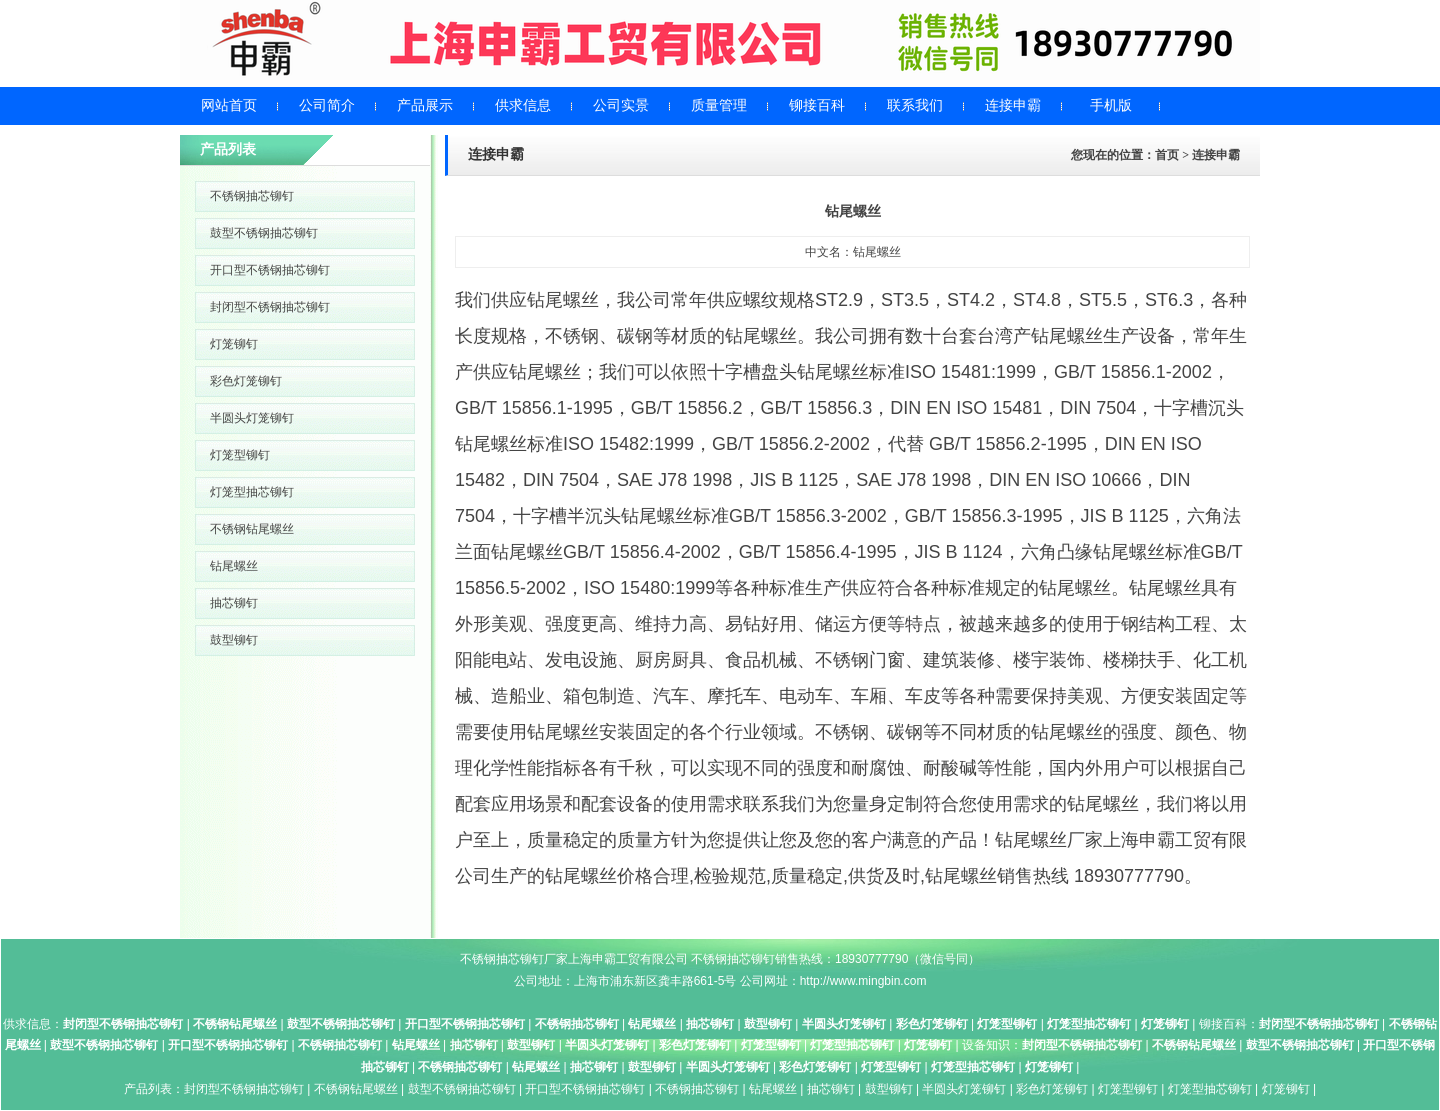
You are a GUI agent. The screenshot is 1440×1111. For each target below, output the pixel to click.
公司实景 (621, 105)
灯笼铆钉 (234, 344)
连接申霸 (1013, 105)
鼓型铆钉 (234, 640)
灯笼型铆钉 (240, 455)
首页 (1167, 155)
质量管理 (719, 105)
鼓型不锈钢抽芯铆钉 (264, 233)
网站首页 (229, 105)
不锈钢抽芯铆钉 (252, 196)
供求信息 (523, 105)
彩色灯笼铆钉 (246, 381)
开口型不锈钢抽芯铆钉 (270, 270)
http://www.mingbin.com (863, 981)
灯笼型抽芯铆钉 (252, 492)
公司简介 (327, 105)
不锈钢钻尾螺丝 (252, 529)
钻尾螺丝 (234, 566)
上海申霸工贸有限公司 (628, 959)
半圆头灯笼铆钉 (252, 418)
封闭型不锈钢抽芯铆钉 (270, 307)
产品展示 (425, 105)
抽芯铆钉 (234, 603)
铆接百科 (817, 105)
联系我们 (915, 105)
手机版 (1111, 105)
